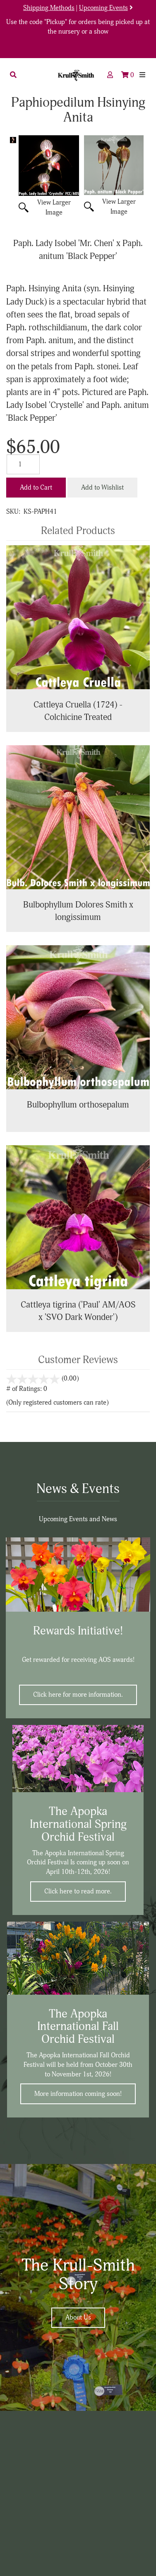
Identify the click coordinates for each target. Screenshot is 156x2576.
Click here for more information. (78, 1694)
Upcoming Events (103, 8)
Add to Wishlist (102, 487)
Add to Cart (36, 487)
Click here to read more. (78, 1891)
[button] (13, 75)
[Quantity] (23, 464)
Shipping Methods (48, 8)
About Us (78, 2317)
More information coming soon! (78, 2094)
